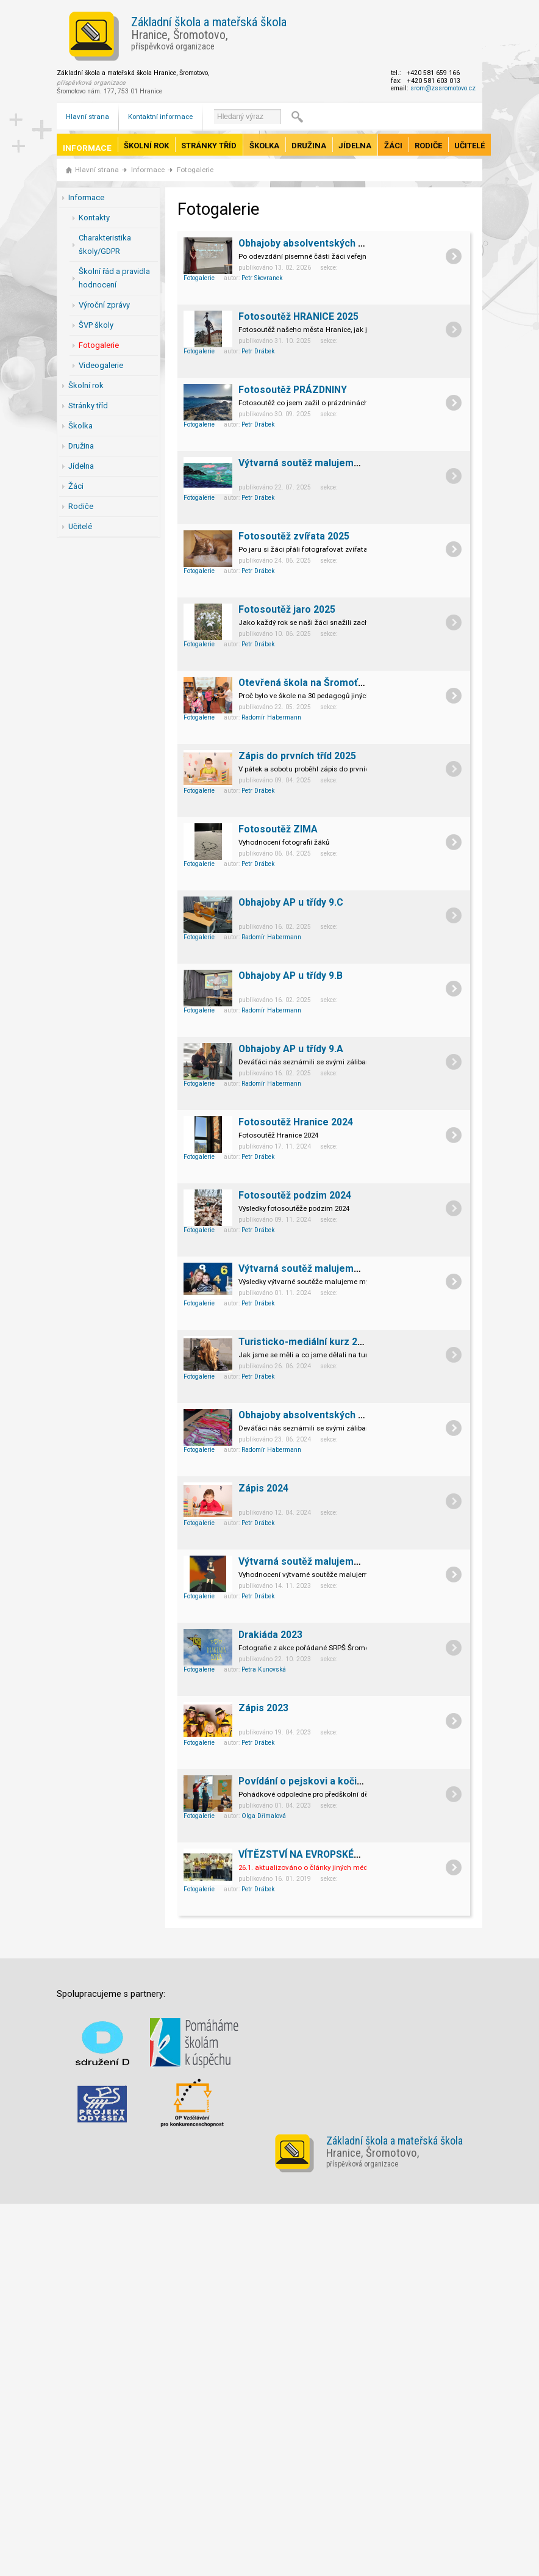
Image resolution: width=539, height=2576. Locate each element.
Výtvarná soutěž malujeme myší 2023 (322, 1561)
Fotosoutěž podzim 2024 (294, 1195)
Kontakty (94, 217)
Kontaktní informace (160, 116)
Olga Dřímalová (263, 1816)
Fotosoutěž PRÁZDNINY (292, 389)
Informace (87, 148)
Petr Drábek (257, 351)
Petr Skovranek (261, 278)
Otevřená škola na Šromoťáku (306, 682)
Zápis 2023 (263, 1708)
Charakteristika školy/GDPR (105, 244)
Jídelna (354, 145)
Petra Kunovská (263, 1669)
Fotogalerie (195, 169)
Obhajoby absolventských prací (309, 1415)
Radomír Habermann (271, 717)
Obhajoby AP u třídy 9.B (290, 975)
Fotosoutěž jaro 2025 (286, 609)
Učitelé (469, 145)
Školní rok (146, 145)
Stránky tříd (209, 145)
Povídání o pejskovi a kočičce (305, 1781)
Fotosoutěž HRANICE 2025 (298, 316)
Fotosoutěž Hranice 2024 (295, 1122)
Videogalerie (101, 365)
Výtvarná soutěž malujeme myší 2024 (322, 1268)
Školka (264, 145)
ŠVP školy (96, 325)
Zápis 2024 (263, 1488)
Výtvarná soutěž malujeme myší (310, 463)
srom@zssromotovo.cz (443, 88)
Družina (308, 145)
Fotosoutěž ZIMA (278, 829)
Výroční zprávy (104, 304)
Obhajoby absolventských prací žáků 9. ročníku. (345, 243)
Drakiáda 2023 (270, 1634)
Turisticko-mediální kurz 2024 (306, 1342)
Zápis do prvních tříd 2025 (297, 756)
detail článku (454, 256)
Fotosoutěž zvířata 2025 (293, 536)
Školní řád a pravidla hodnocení (114, 278)
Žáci (393, 145)
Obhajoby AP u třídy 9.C (290, 902)
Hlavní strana (87, 116)
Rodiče (428, 145)
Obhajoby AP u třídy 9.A (290, 1049)
